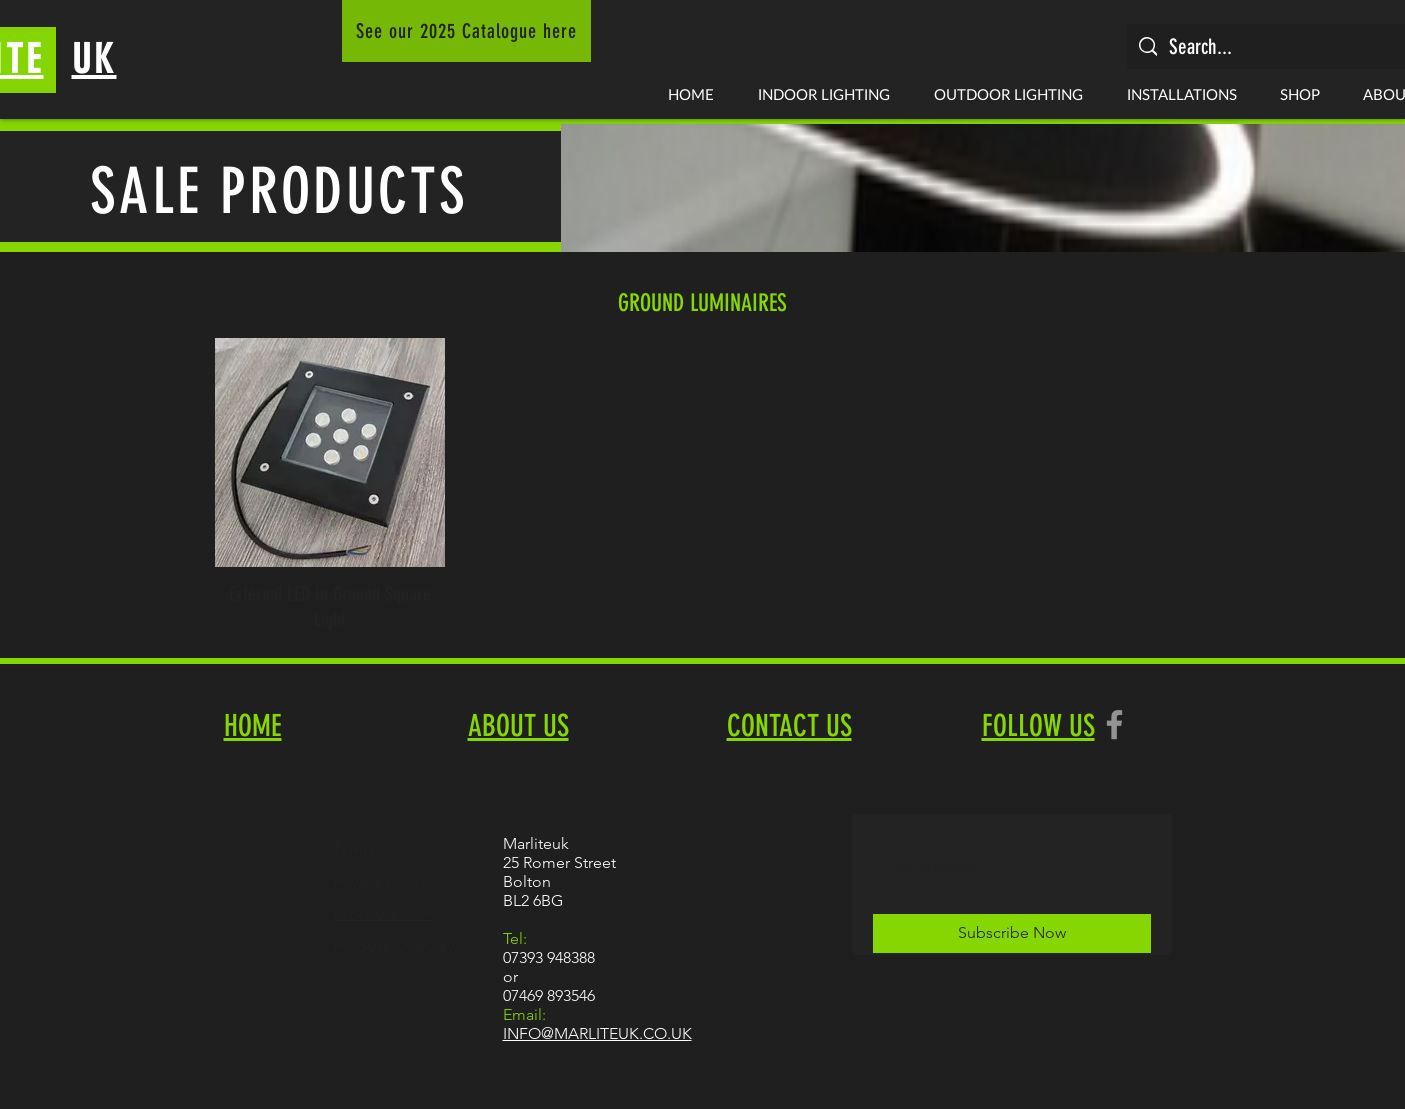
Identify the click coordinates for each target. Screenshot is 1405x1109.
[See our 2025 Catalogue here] (466, 31)
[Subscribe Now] (1012, 933)
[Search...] (1279, 46)
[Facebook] (1114, 724)
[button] (824, 94)
